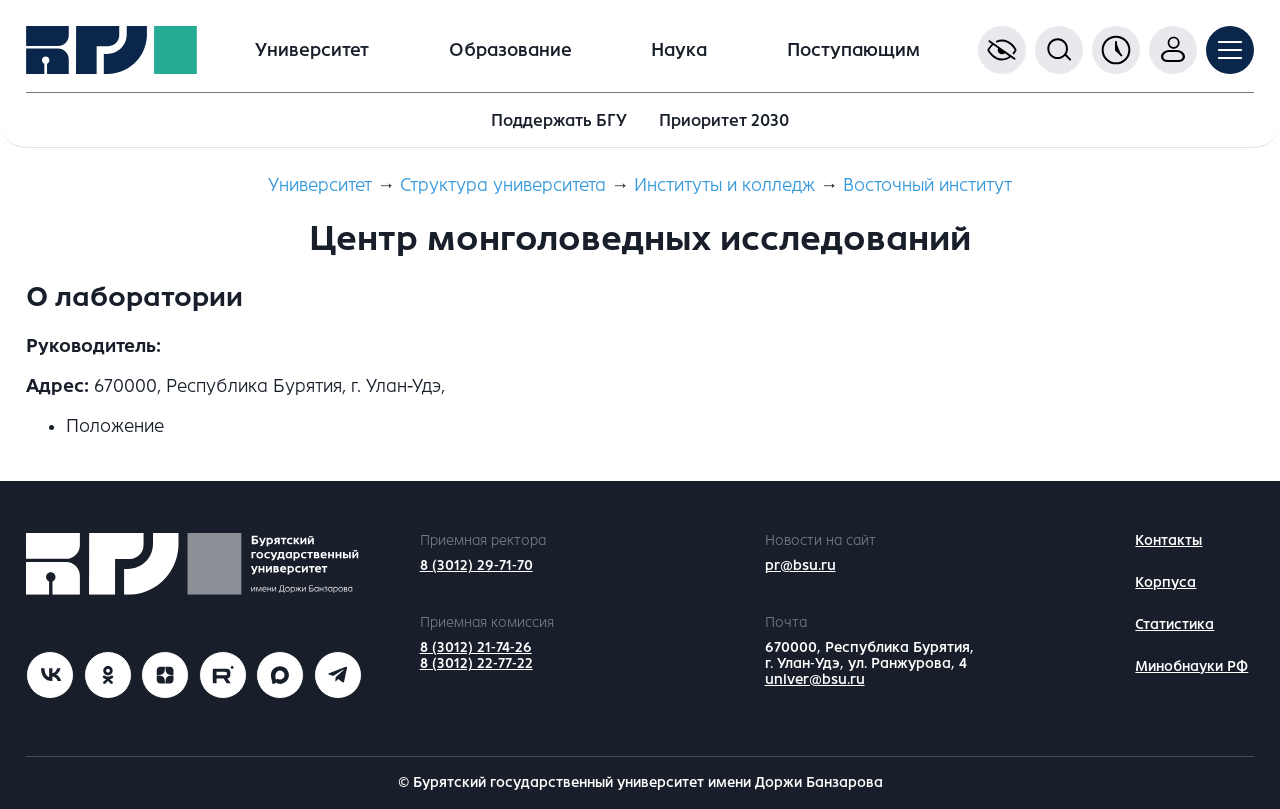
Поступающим (853, 50)
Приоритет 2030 (724, 120)
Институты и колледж (724, 185)
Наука (679, 50)
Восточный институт (927, 185)
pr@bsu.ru (800, 565)
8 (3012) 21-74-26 (476, 647)
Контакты (1168, 540)
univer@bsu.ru (815, 679)
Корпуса (1165, 582)
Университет (312, 50)
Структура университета (503, 185)
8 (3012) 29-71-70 (476, 565)
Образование (510, 50)
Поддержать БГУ (559, 120)
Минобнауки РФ (1191, 666)
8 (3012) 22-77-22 (476, 663)
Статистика (1174, 624)
